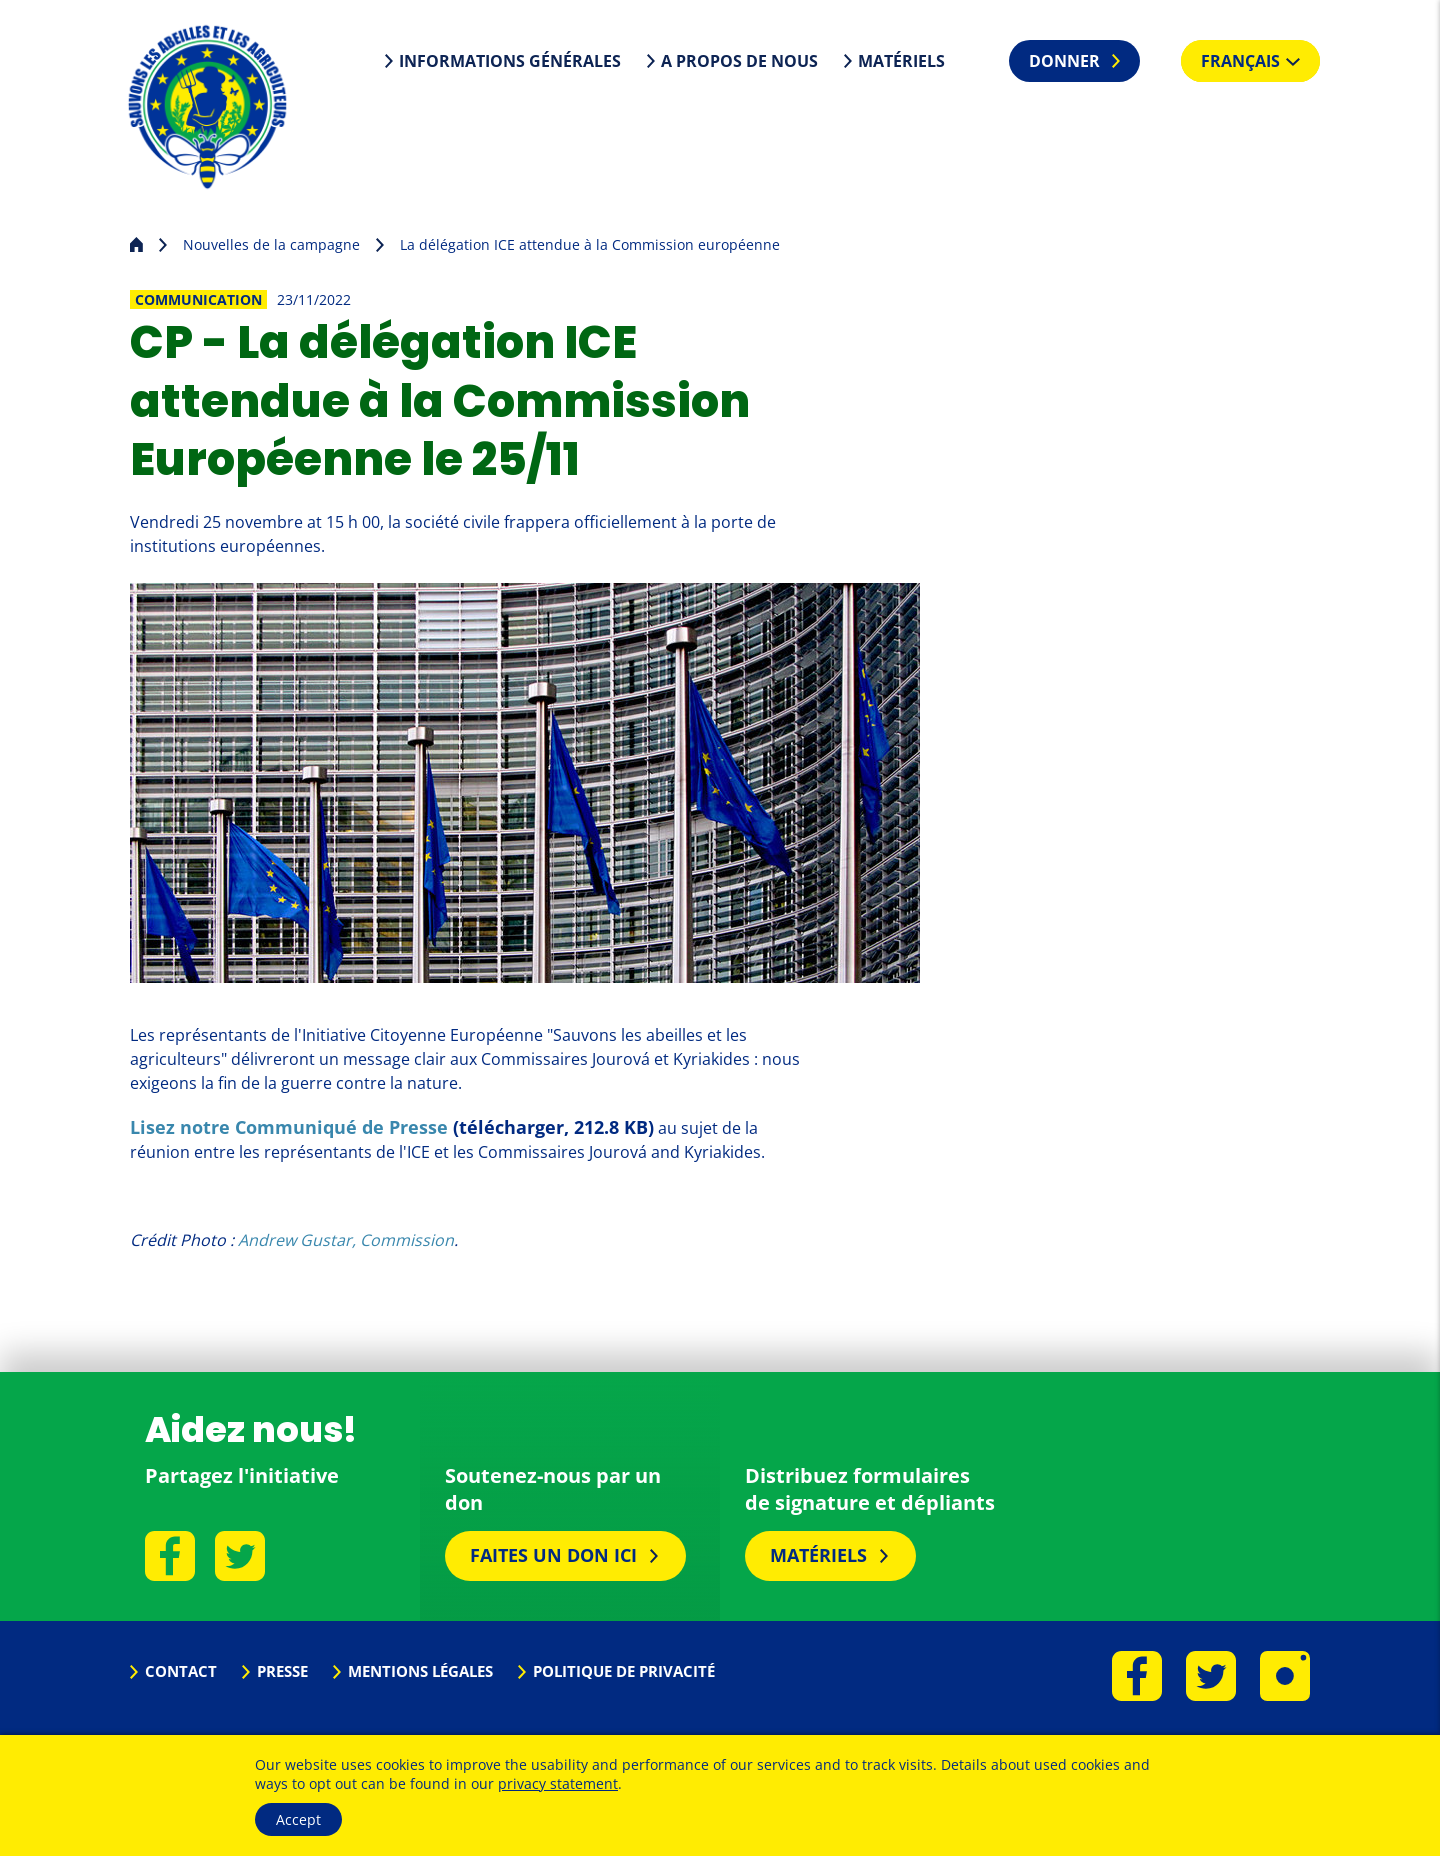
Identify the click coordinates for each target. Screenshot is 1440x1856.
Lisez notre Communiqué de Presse (289, 1127)
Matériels (901, 61)
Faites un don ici (553, 1555)
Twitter (240, 1556)
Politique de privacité (624, 1671)
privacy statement (558, 1783)
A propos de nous (739, 61)
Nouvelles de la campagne (271, 244)
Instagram (1285, 1676)
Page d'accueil (136, 242)
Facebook (170, 1556)
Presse (282, 1671)
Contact (181, 1671)
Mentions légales (420, 1671)
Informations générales (510, 61)
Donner (1064, 61)
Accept (298, 1819)
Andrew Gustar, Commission (346, 1240)
